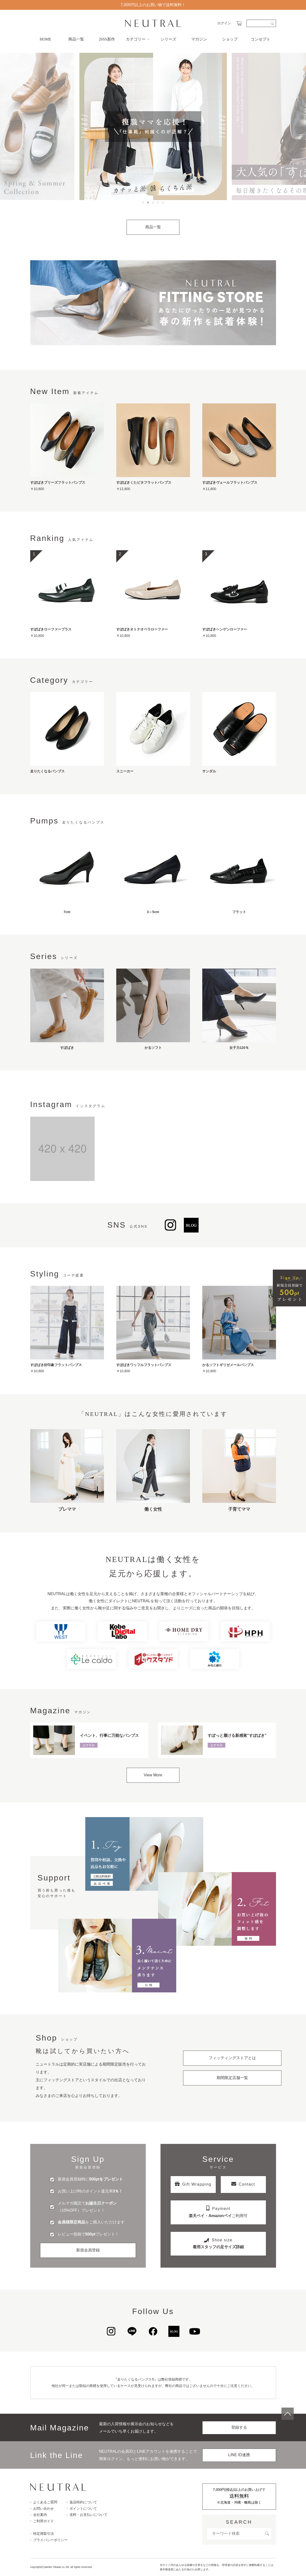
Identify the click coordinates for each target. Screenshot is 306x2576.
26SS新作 (107, 39)
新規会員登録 (88, 2250)
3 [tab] (153, 203)
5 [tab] (163, 203)
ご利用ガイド (42, 2521)
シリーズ (168, 39)
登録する (239, 2427)
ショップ (230, 39)
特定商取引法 (42, 2533)
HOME (45, 39)
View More (153, 1775)
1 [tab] (143, 203)
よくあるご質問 (43, 2502)
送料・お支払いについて (87, 2515)
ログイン (224, 23)
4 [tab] (158, 203)
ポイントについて (82, 2508)
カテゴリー (137, 39)
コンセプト (260, 39)
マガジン (199, 39)
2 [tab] (148, 203)
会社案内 (38, 2515)
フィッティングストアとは (232, 2058)
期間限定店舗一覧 (232, 2078)
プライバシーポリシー (49, 2540)
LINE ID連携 (239, 2455)
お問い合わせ (42, 2508)
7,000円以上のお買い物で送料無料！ (152, 5)
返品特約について (82, 2502)
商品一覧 (76, 39)
